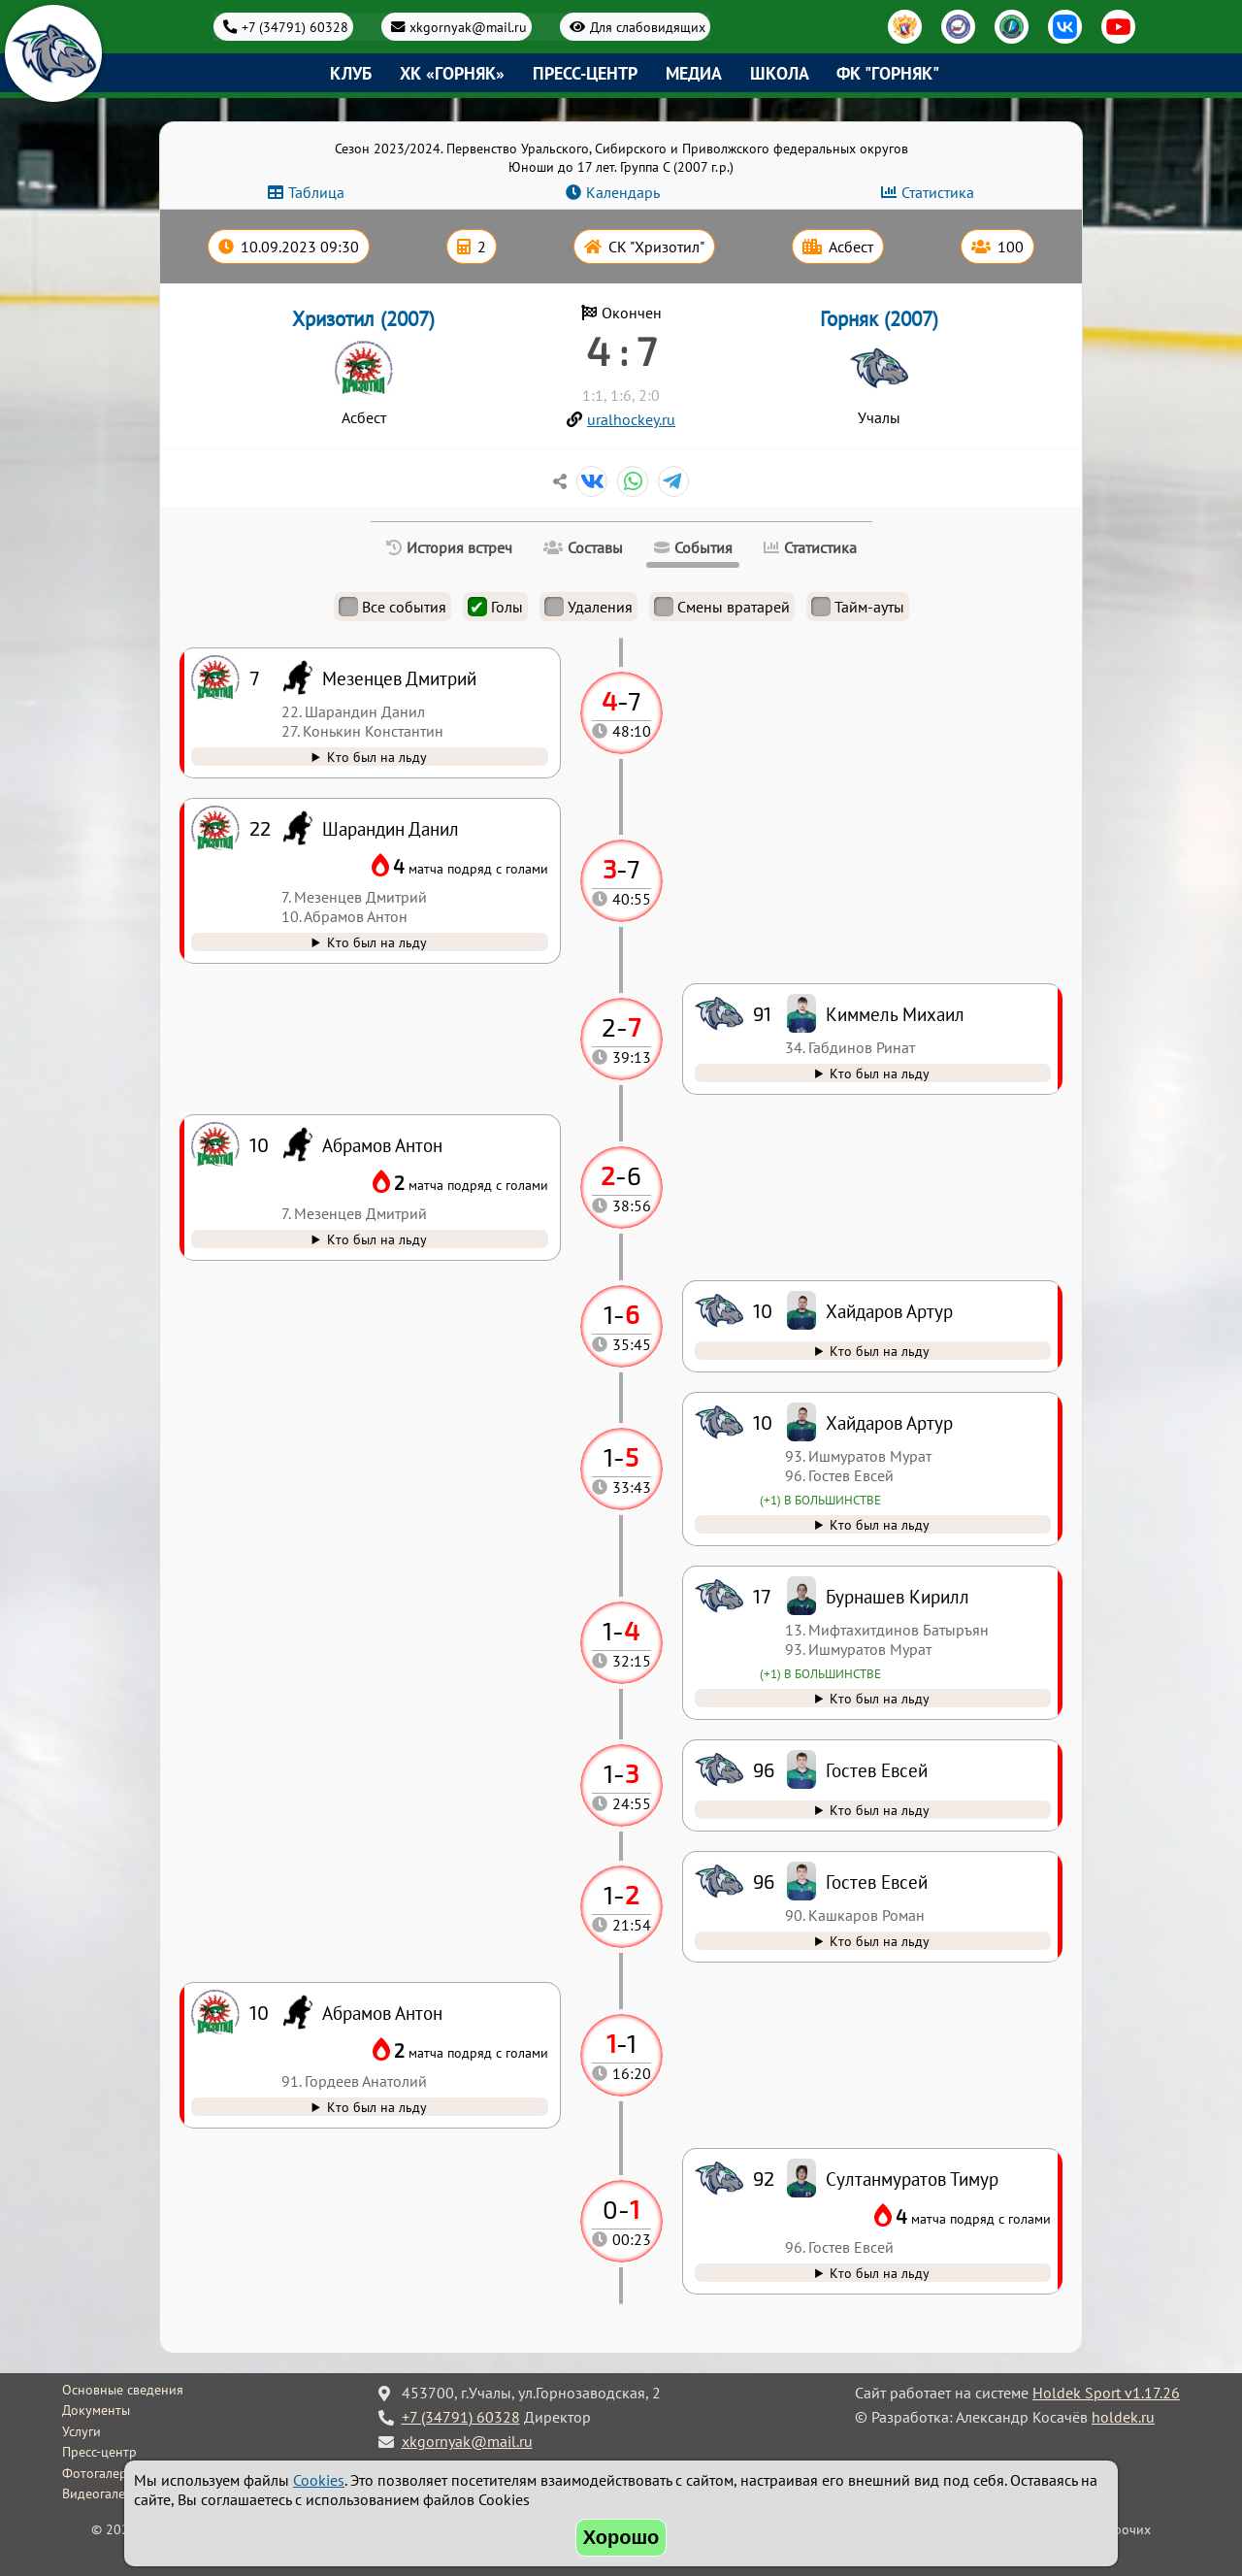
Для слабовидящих (647, 26)
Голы (495, 606)
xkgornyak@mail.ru (468, 26)
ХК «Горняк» (452, 73)
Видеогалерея (104, 2493)
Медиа (694, 73)
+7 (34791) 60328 (295, 26)
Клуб (351, 73)
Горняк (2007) (879, 319)
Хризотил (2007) (363, 319)
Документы (96, 2410)
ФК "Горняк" (887, 73)
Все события (392, 606)
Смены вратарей (722, 606)
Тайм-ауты (857, 606)
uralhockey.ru (631, 419)
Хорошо (621, 2537)
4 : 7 (621, 350)
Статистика (937, 192)
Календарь (623, 192)
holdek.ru (1123, 2417)
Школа (779, 73)
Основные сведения (122, 2389)
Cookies (318, 2480)
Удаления (588, 606)
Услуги (81, 2431)
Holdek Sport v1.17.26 (1106, 2392)
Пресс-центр (585, 73)
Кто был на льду (880, 2272)
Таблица (316, 192)
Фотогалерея (101, 2473)
